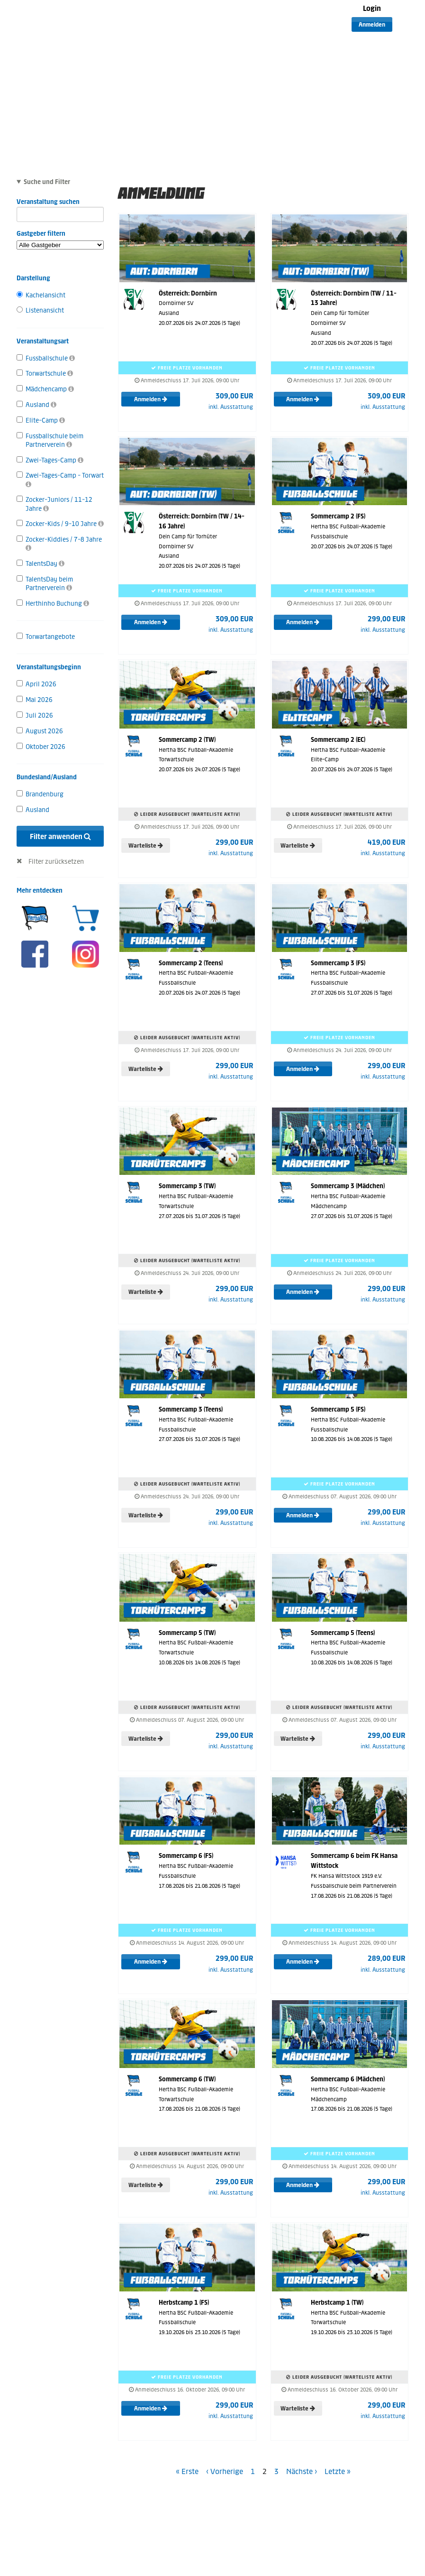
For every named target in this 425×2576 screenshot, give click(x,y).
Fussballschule (46, 358)
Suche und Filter (47, 182)
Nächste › (301, 2471)
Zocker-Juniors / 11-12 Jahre (54, 504)
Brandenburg (40, 794)
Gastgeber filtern (60, 239)
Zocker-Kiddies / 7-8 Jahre (59, 544)
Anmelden (372, 24)
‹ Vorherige (224, 2471)
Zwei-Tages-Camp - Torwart (60, 479)
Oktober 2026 (41, 747)
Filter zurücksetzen (56, 862)
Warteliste (145, 845)
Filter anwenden (60, 836)
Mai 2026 (35, 700)
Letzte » (338, 2471)
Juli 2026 (35, 715)
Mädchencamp (45, 389)
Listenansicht (40, 310)
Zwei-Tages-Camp (50, 460)
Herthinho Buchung (53, 604)
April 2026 (36, 684)
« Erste (187, 2471)
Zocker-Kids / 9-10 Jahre (60, 524)
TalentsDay (40, 564)
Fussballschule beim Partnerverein (50, 440)
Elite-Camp (41, 420)
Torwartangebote (46, 637)
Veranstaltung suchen (60, 203)
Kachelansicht (41, 295)
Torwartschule (45, 373)
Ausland (36, 405)
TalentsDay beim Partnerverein (45, 583)
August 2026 (40, 731)
